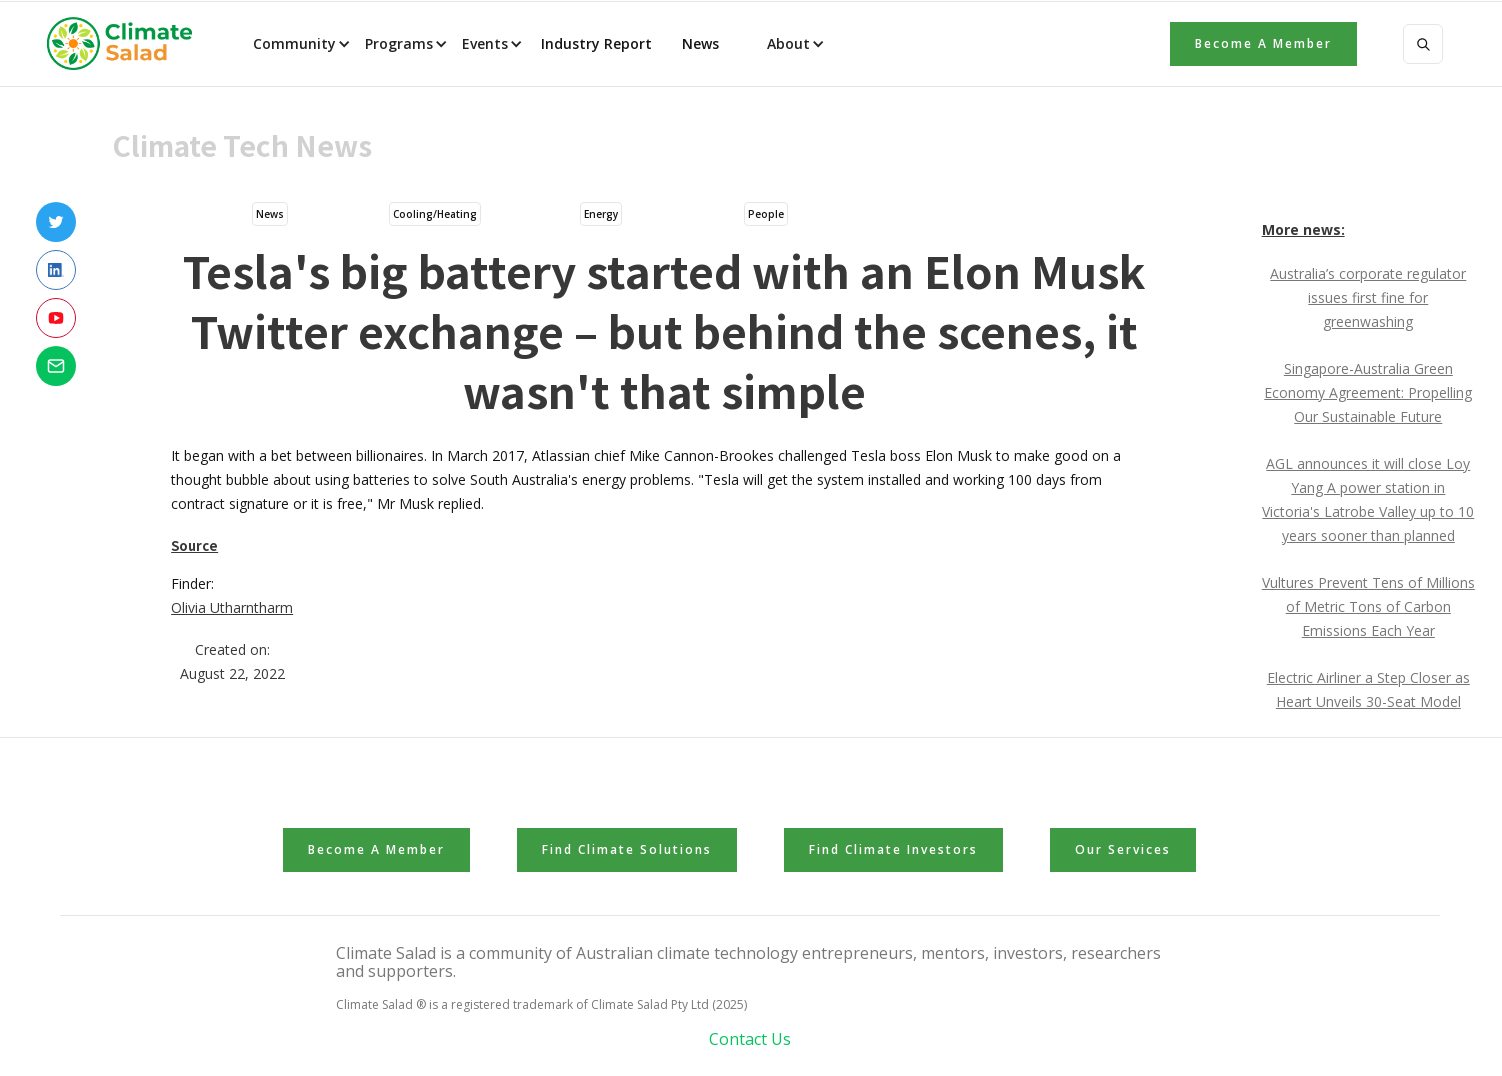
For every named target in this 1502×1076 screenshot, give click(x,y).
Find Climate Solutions (627, 849)
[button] (300, 44)
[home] (126, 44)
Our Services (1123, 849)
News (698, 43)
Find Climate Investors (893, 849)
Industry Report (596, 43)
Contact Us (750, 1039)
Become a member (1263, 43)
